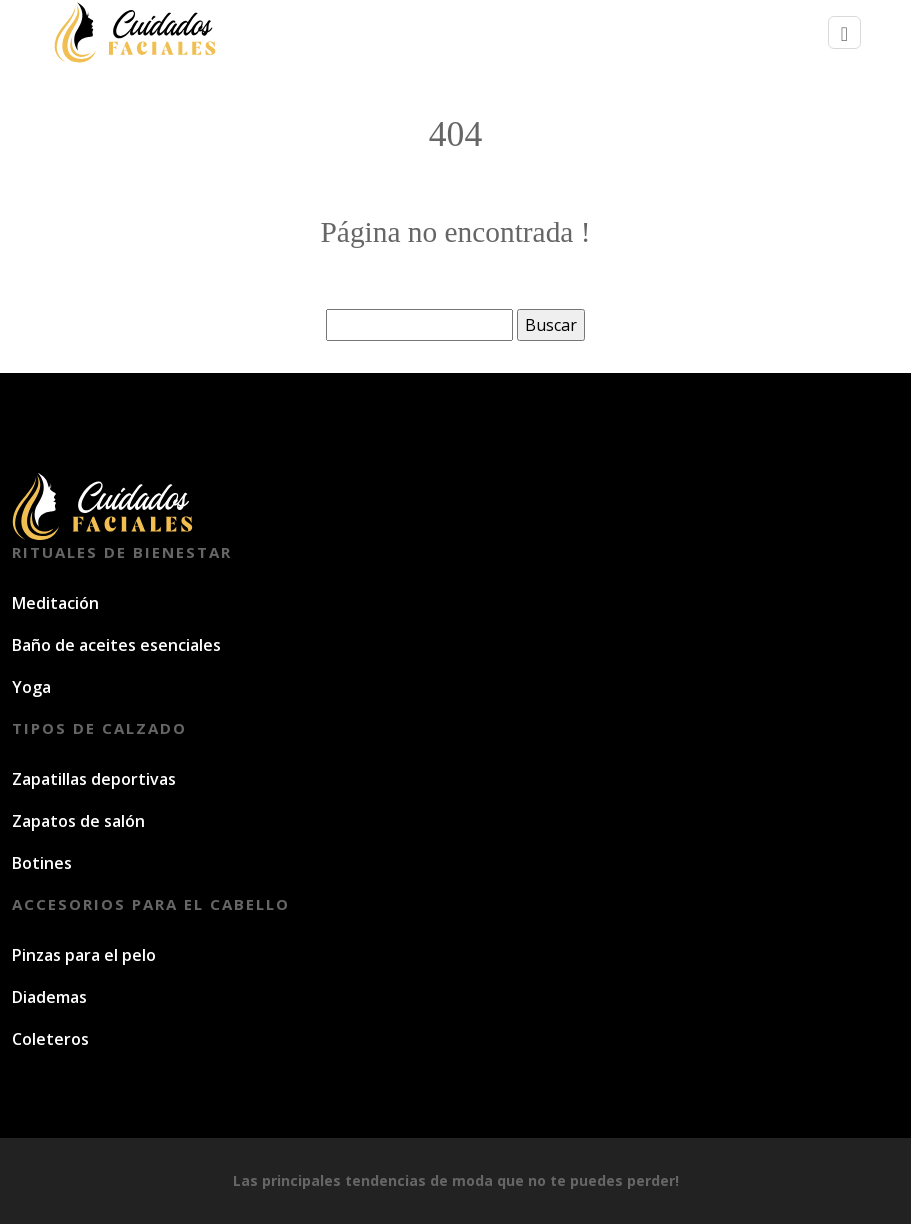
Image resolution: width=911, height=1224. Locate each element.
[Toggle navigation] (844, 32)
